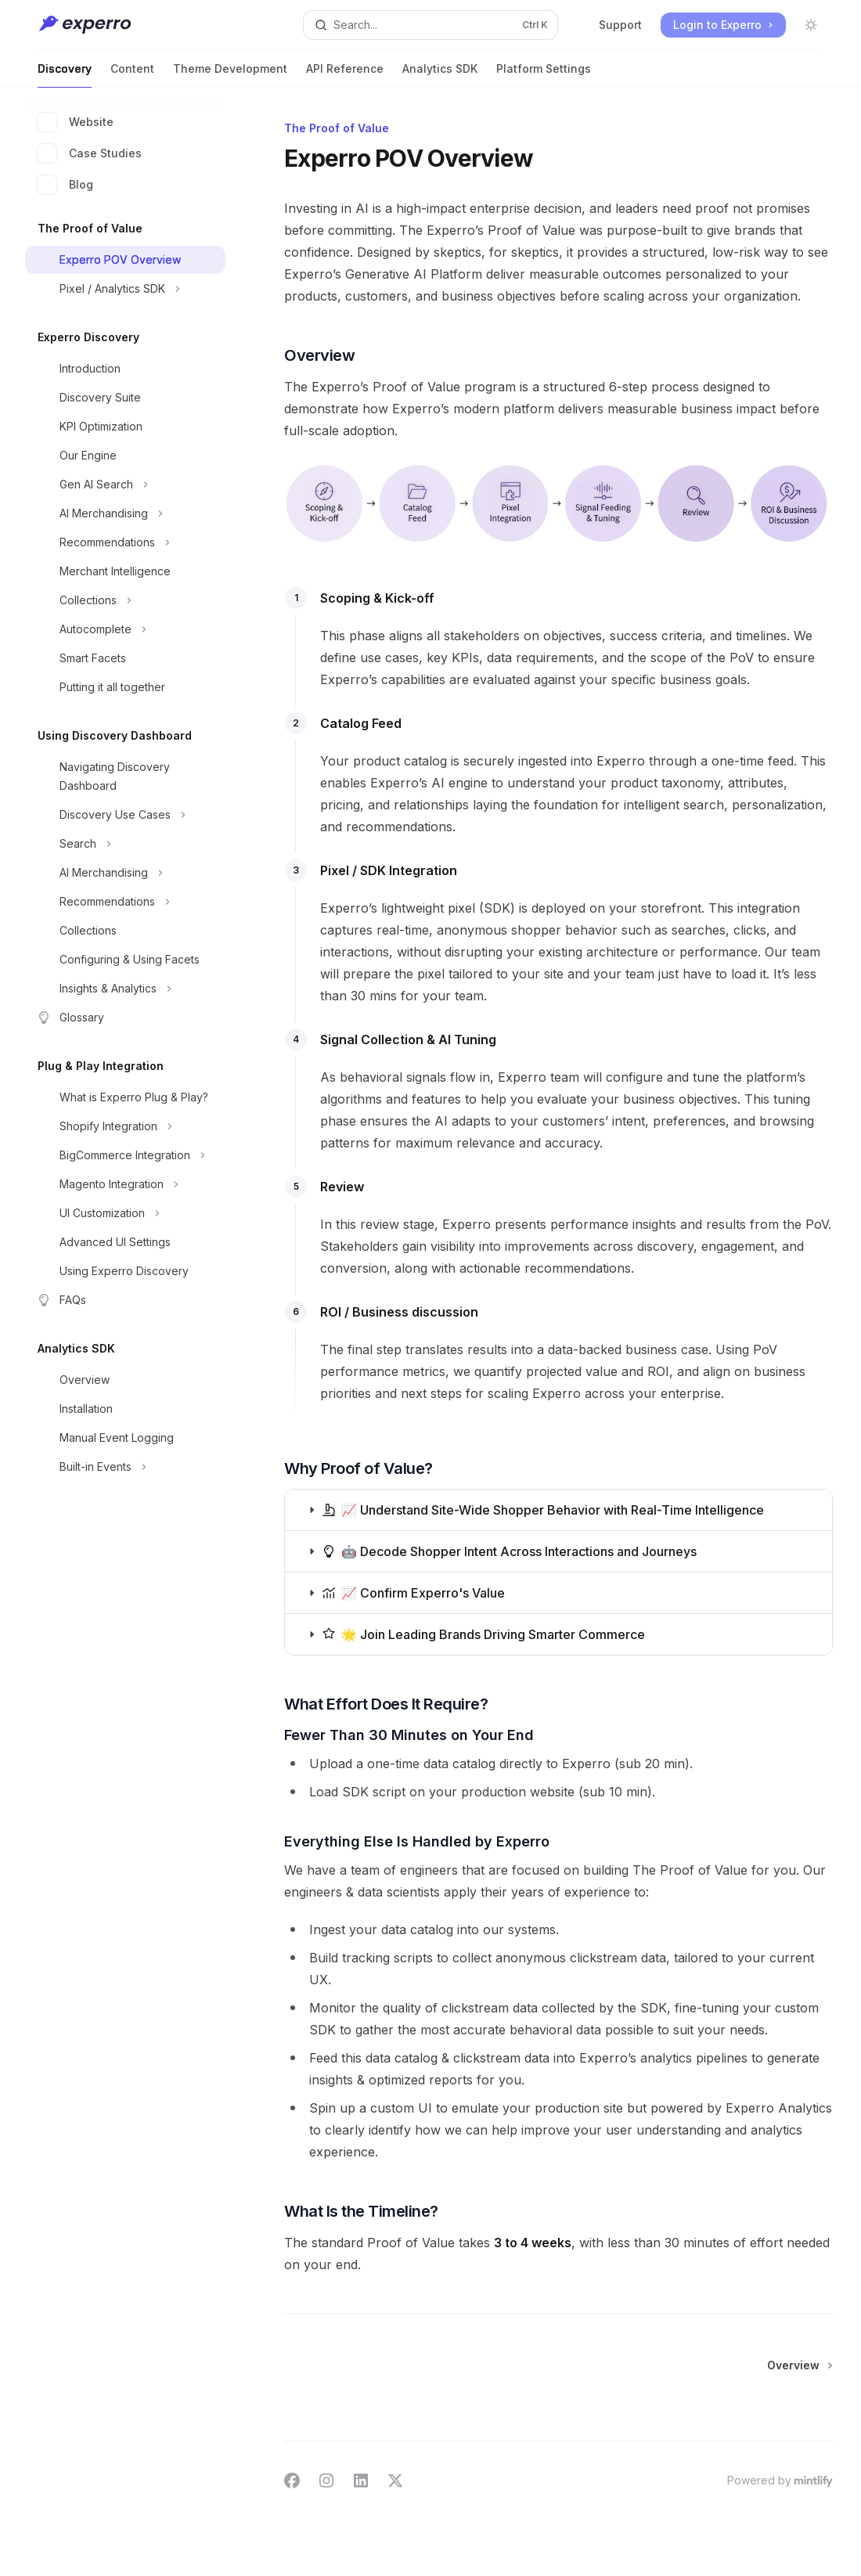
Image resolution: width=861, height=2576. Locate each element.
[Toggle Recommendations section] (125, 542)
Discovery (65, 75)
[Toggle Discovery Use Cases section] (125, 815)
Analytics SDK (439, 75)
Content (132, 75)
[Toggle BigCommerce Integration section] (125, 1155)
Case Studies (90, 153)
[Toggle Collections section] (125, 600)
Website (75, 122)
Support (620, 24)
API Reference (345, 75)
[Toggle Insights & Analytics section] (125, 989)
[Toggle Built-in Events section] (125, 1467)
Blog (65, 184)
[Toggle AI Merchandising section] (125, 513)
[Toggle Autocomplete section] (125, 629)
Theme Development (230, 75)
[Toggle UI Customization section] (125, 1213)
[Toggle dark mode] (810, 25)
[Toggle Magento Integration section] (125, 1184)
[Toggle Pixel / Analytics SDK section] (125, 289)
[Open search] (430, 25)
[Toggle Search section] (125, 844)
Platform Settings (543, 75)
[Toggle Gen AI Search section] (125, 484)
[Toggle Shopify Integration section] (125, 1126)
